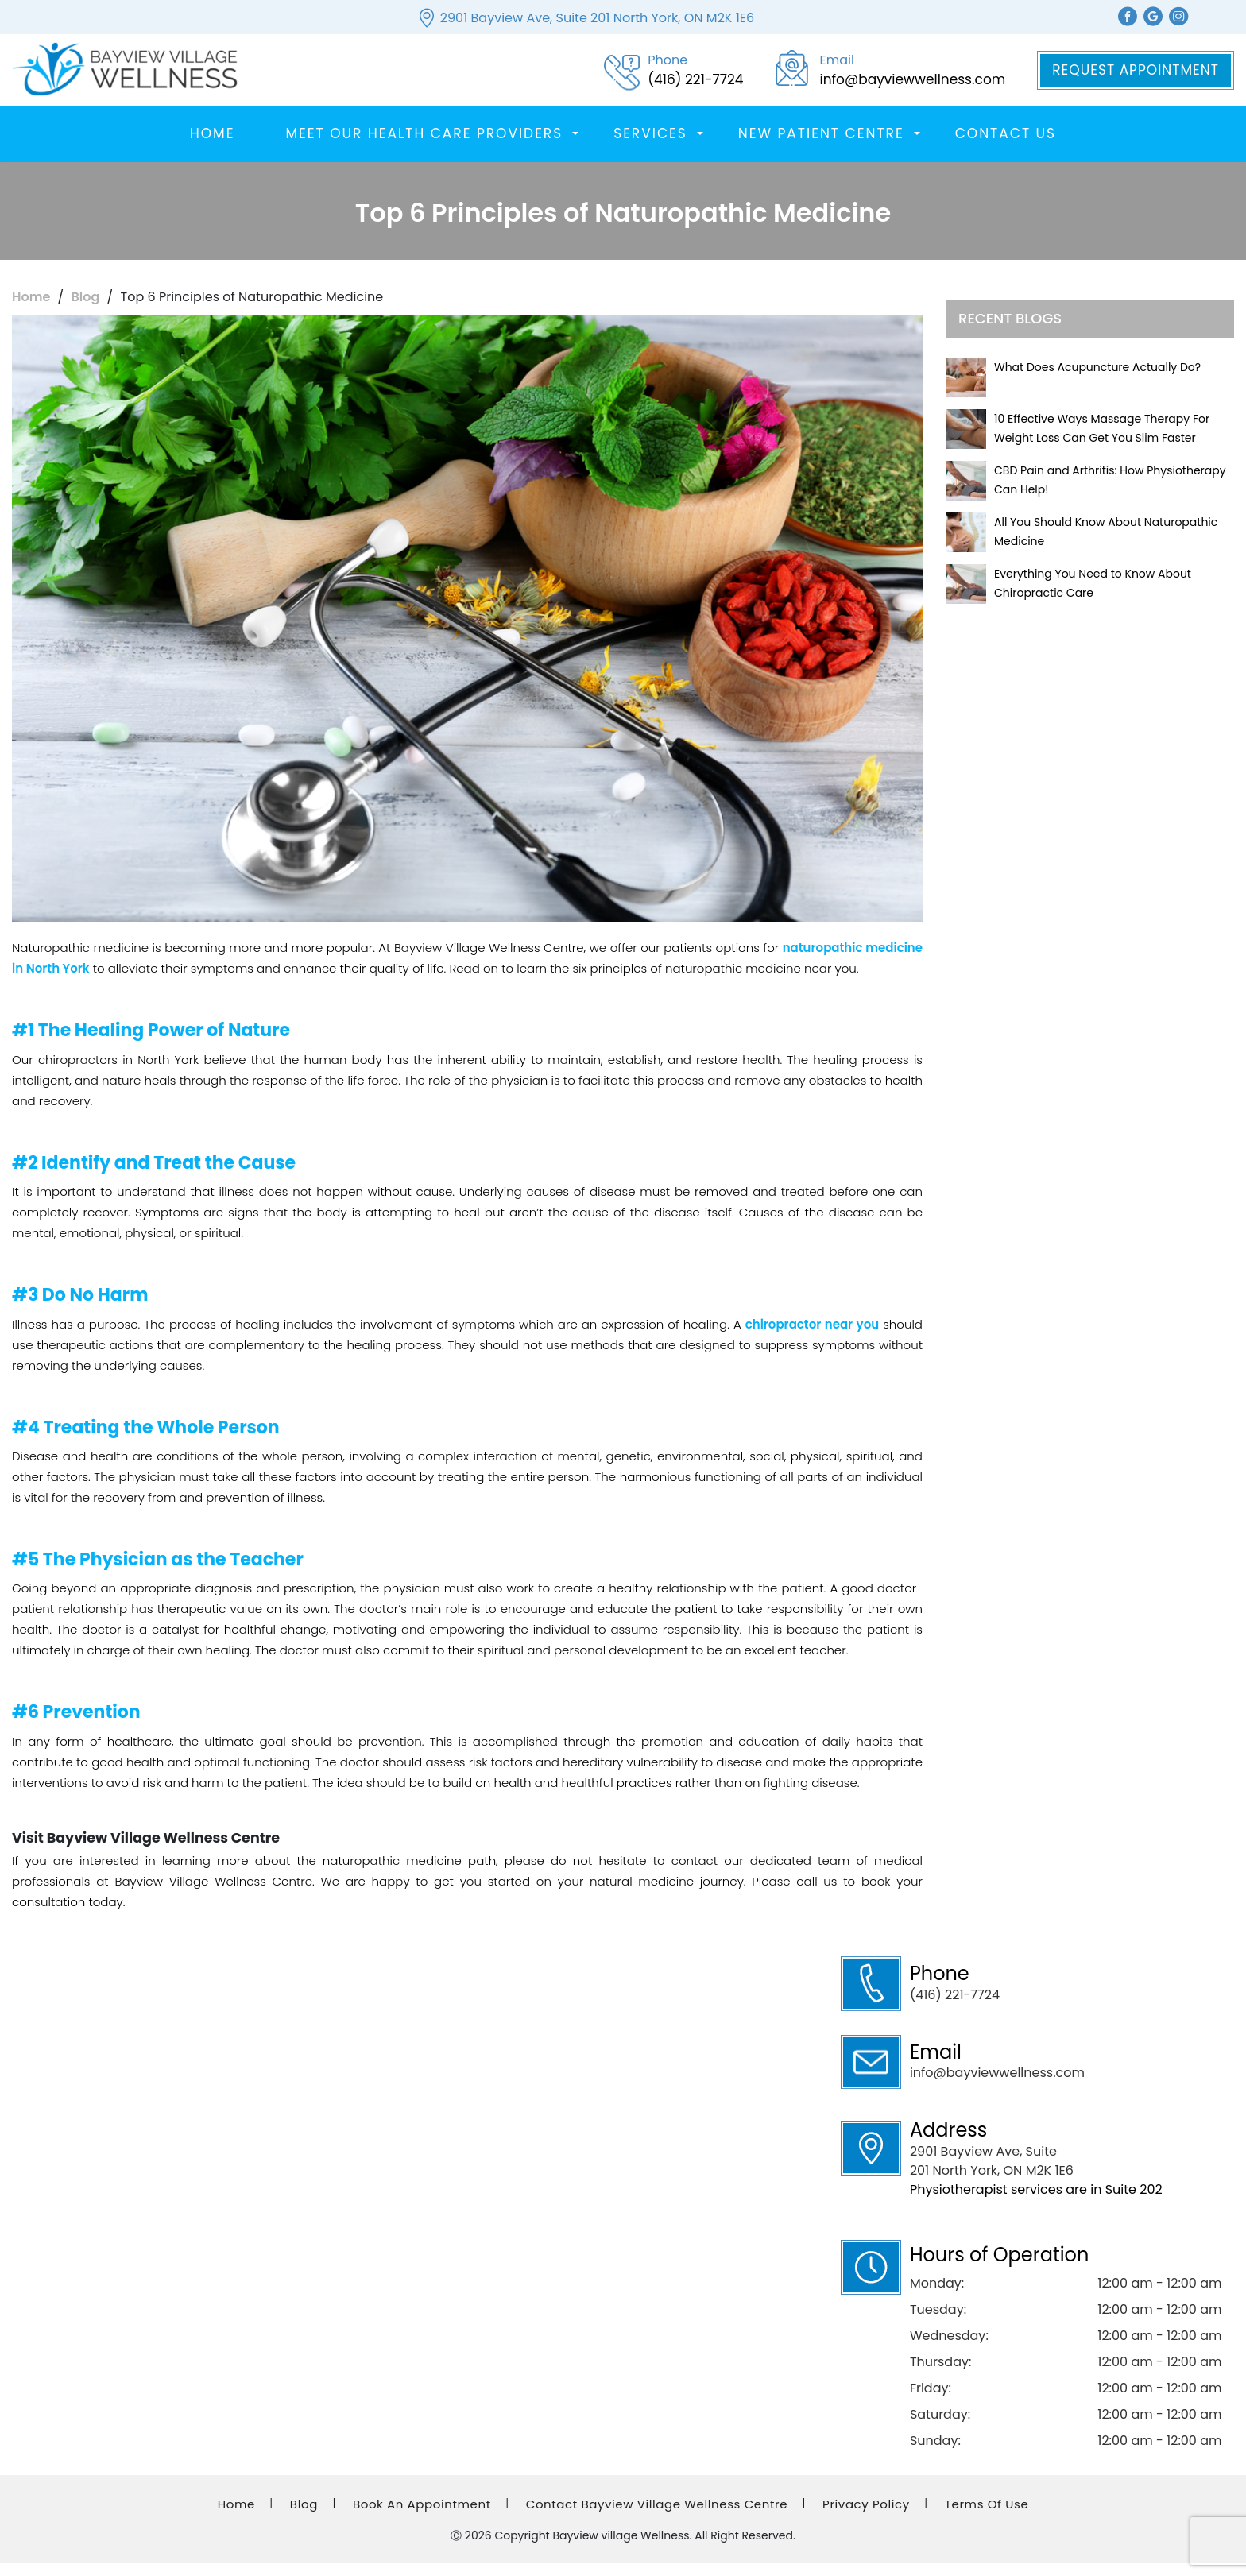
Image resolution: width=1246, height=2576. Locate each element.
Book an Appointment (422, 2516)
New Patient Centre (821, 146)
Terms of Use (986, 2516)
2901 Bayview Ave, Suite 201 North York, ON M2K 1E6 (597, 18)
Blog (86, 309)
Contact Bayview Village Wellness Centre (656, 2516)
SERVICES (650, 146)
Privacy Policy (866, 2516)
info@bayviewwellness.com (997, 2085)
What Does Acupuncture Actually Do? (1097, 380)
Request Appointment (1135, 76)
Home (212, 146)
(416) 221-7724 (955, 2007)
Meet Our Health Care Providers (424, 146)
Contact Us (1005, 146)
